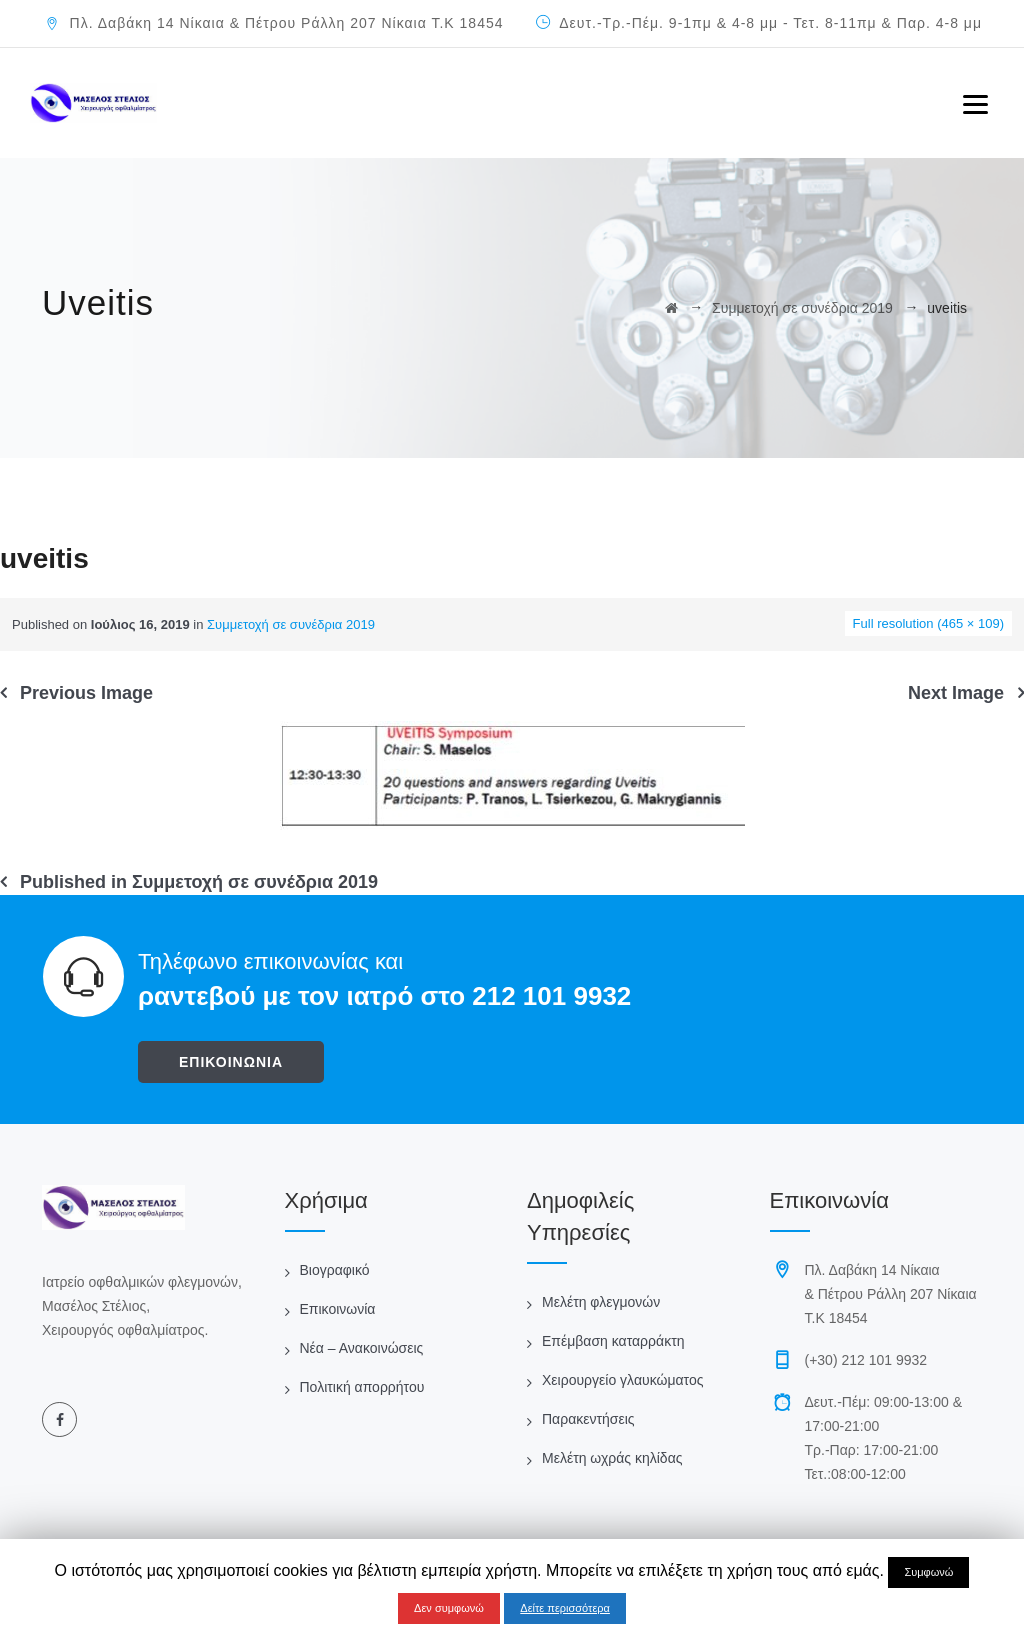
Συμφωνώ (928, 1572)
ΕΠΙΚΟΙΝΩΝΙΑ (231, 1062)
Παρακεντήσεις (588, 1419)
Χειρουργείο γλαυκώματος (622, 1380)
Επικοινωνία (338, 1309)
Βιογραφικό (335, 1270)
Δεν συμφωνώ (449, 1608)
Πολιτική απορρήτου (362, 1387)
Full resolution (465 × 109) (928, 623)
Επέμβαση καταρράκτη (613, 1341)
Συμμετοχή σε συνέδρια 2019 (291, 624)
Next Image (956, 693)
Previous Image (86, 693)
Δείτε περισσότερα (565, 1608)
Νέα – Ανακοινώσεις (362, 1348)
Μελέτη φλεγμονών (601, 1302)
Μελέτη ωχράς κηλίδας (612, 1458)
